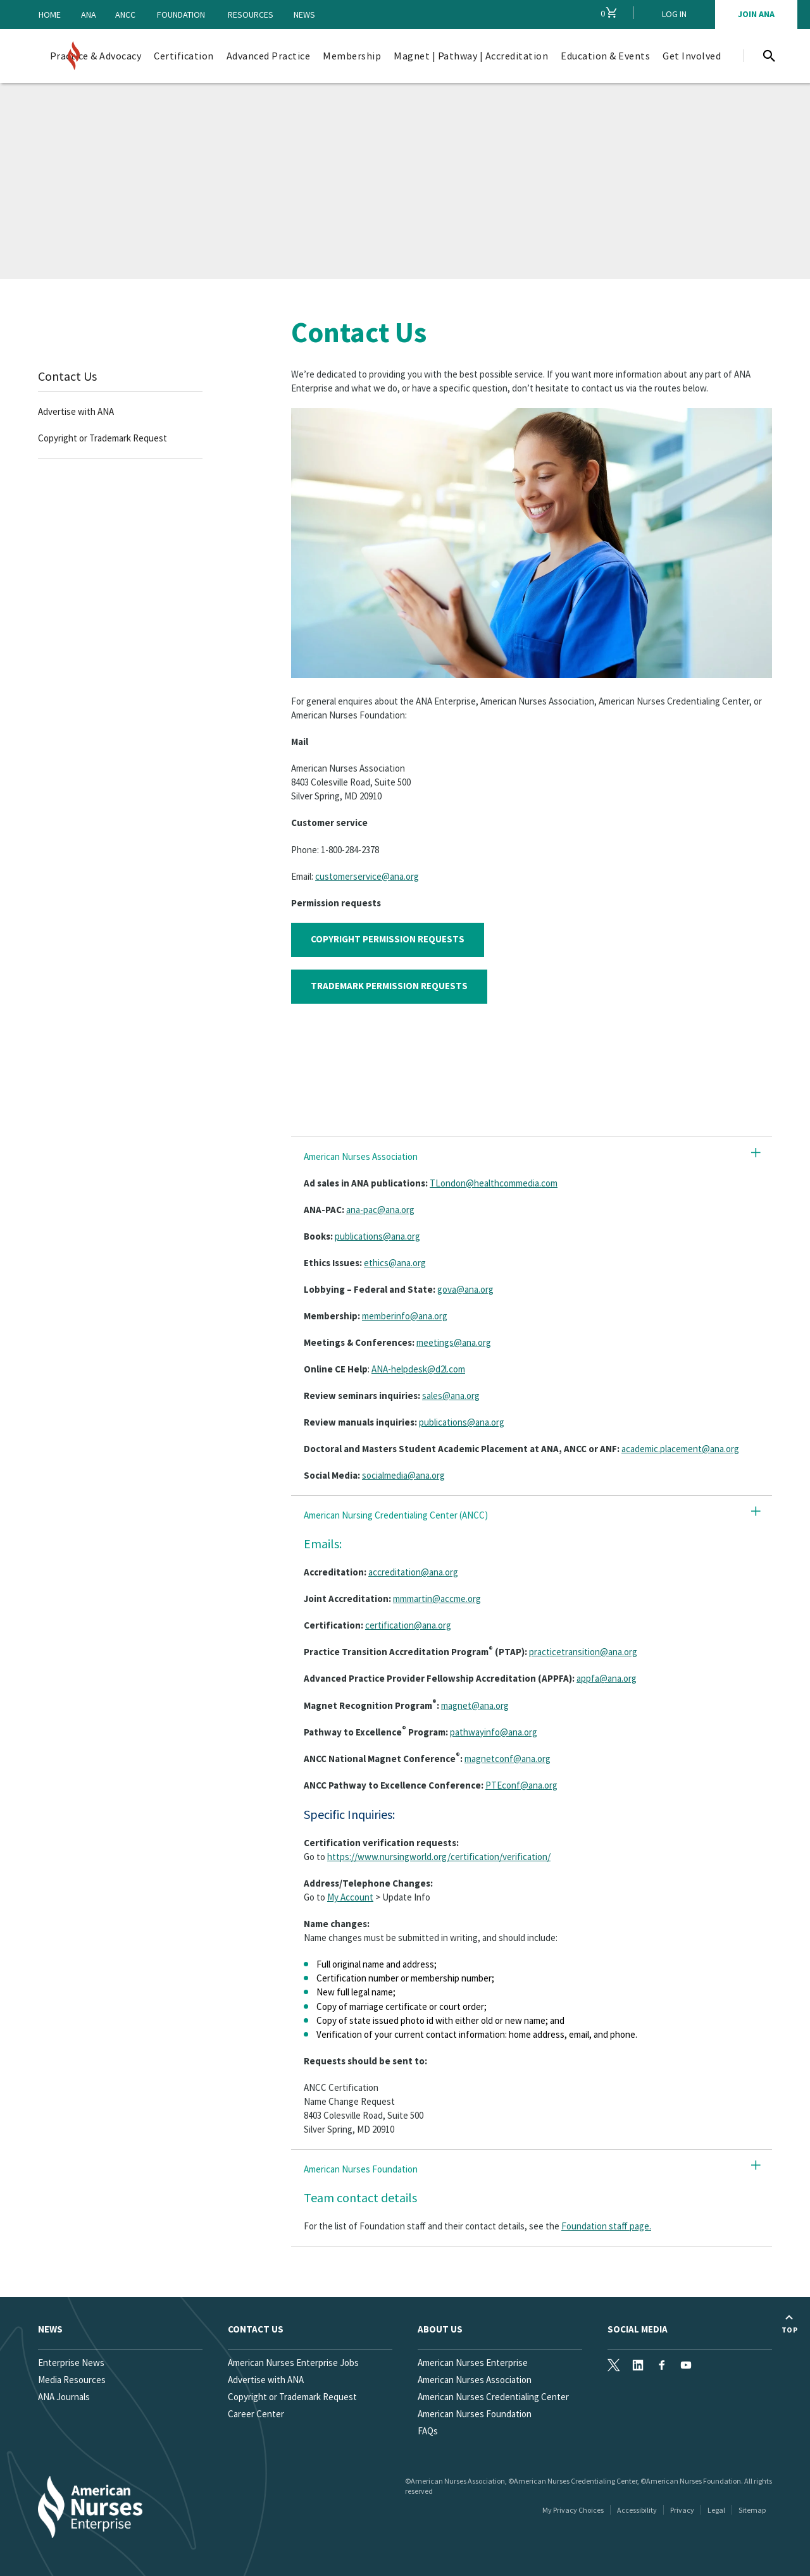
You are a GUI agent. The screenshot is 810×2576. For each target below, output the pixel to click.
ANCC (125, 14)
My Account (350, 1897)
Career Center (256, 2414)
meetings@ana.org (453, 1342)
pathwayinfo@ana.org (493, 1732)
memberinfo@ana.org (404, 1316)
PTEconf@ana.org (521, 1785)
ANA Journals (64, 2397)
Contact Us (67, 376)
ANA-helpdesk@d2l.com (418, 1369)
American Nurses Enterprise (473, 2363)
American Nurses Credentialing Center (493, 2397)
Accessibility (637, 2510)
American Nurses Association (475, 2380)
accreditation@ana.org (413, 1572)
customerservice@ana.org (367, 876)
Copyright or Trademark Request (102, 438)
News (304, 14)
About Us (440, 2329)
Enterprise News (71, 2363)
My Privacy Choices (573, 2510)
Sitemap (752, 2510)
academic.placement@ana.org (680, 1449)
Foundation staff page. (606, 2226)
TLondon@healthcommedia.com (494, 1183)
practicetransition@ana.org (583, 1652)
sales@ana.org (451, 1396)
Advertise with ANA (76, 411)
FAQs (428, 2431)
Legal (716, 2510)
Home (50, 14)
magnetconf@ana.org (507, 1759)
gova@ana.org (465, 1289)
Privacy (682, 2510)
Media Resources (72, 2380)
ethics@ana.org (395, 1263)
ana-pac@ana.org (380, 1210)
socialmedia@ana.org (403, 1475)
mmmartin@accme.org (437, 1599)
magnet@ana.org (475, 1705)
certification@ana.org (408, 1625)
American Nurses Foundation (475, 2414)
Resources (250, 14)
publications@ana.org (377, 1236)
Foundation (181, 14)
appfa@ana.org (606, 1678)
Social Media (638, 2329)
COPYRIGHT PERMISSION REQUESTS (387, 939)
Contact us (256, 2329)
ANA (88, 14)
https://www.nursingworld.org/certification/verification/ (439, 1857)
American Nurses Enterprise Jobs (293, 2363)
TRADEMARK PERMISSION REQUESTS (389, 986)
